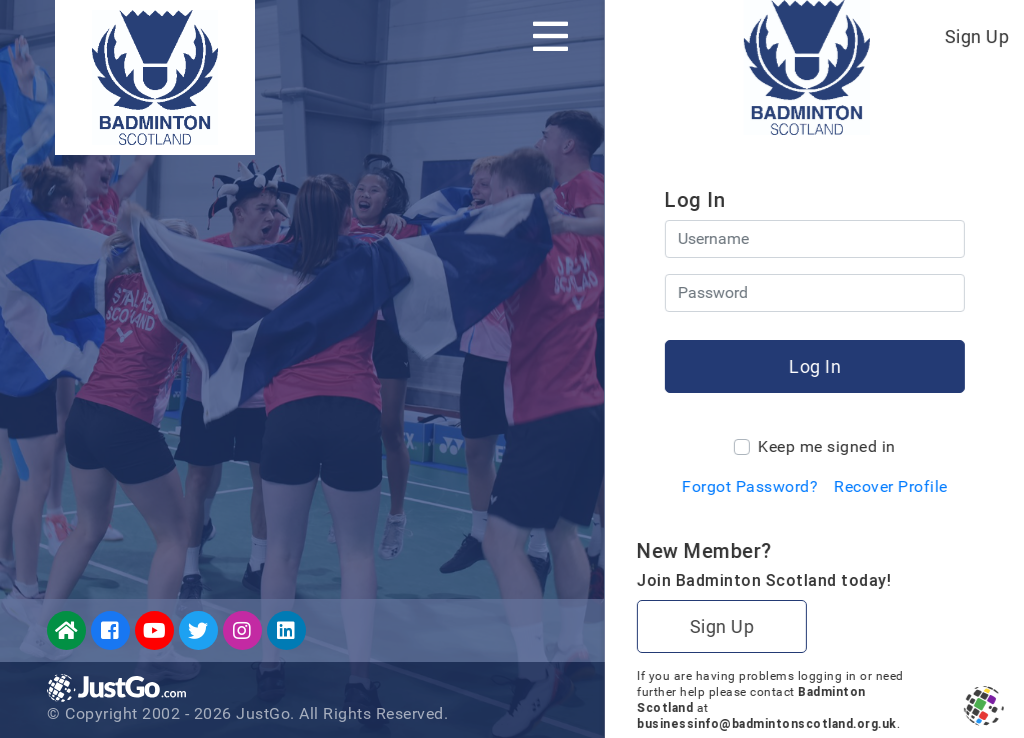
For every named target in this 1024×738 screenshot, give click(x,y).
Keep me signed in (826, 446)
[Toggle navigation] (550, 36)
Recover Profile (890, 486)
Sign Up (976, 36)
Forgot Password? (749, 486)
